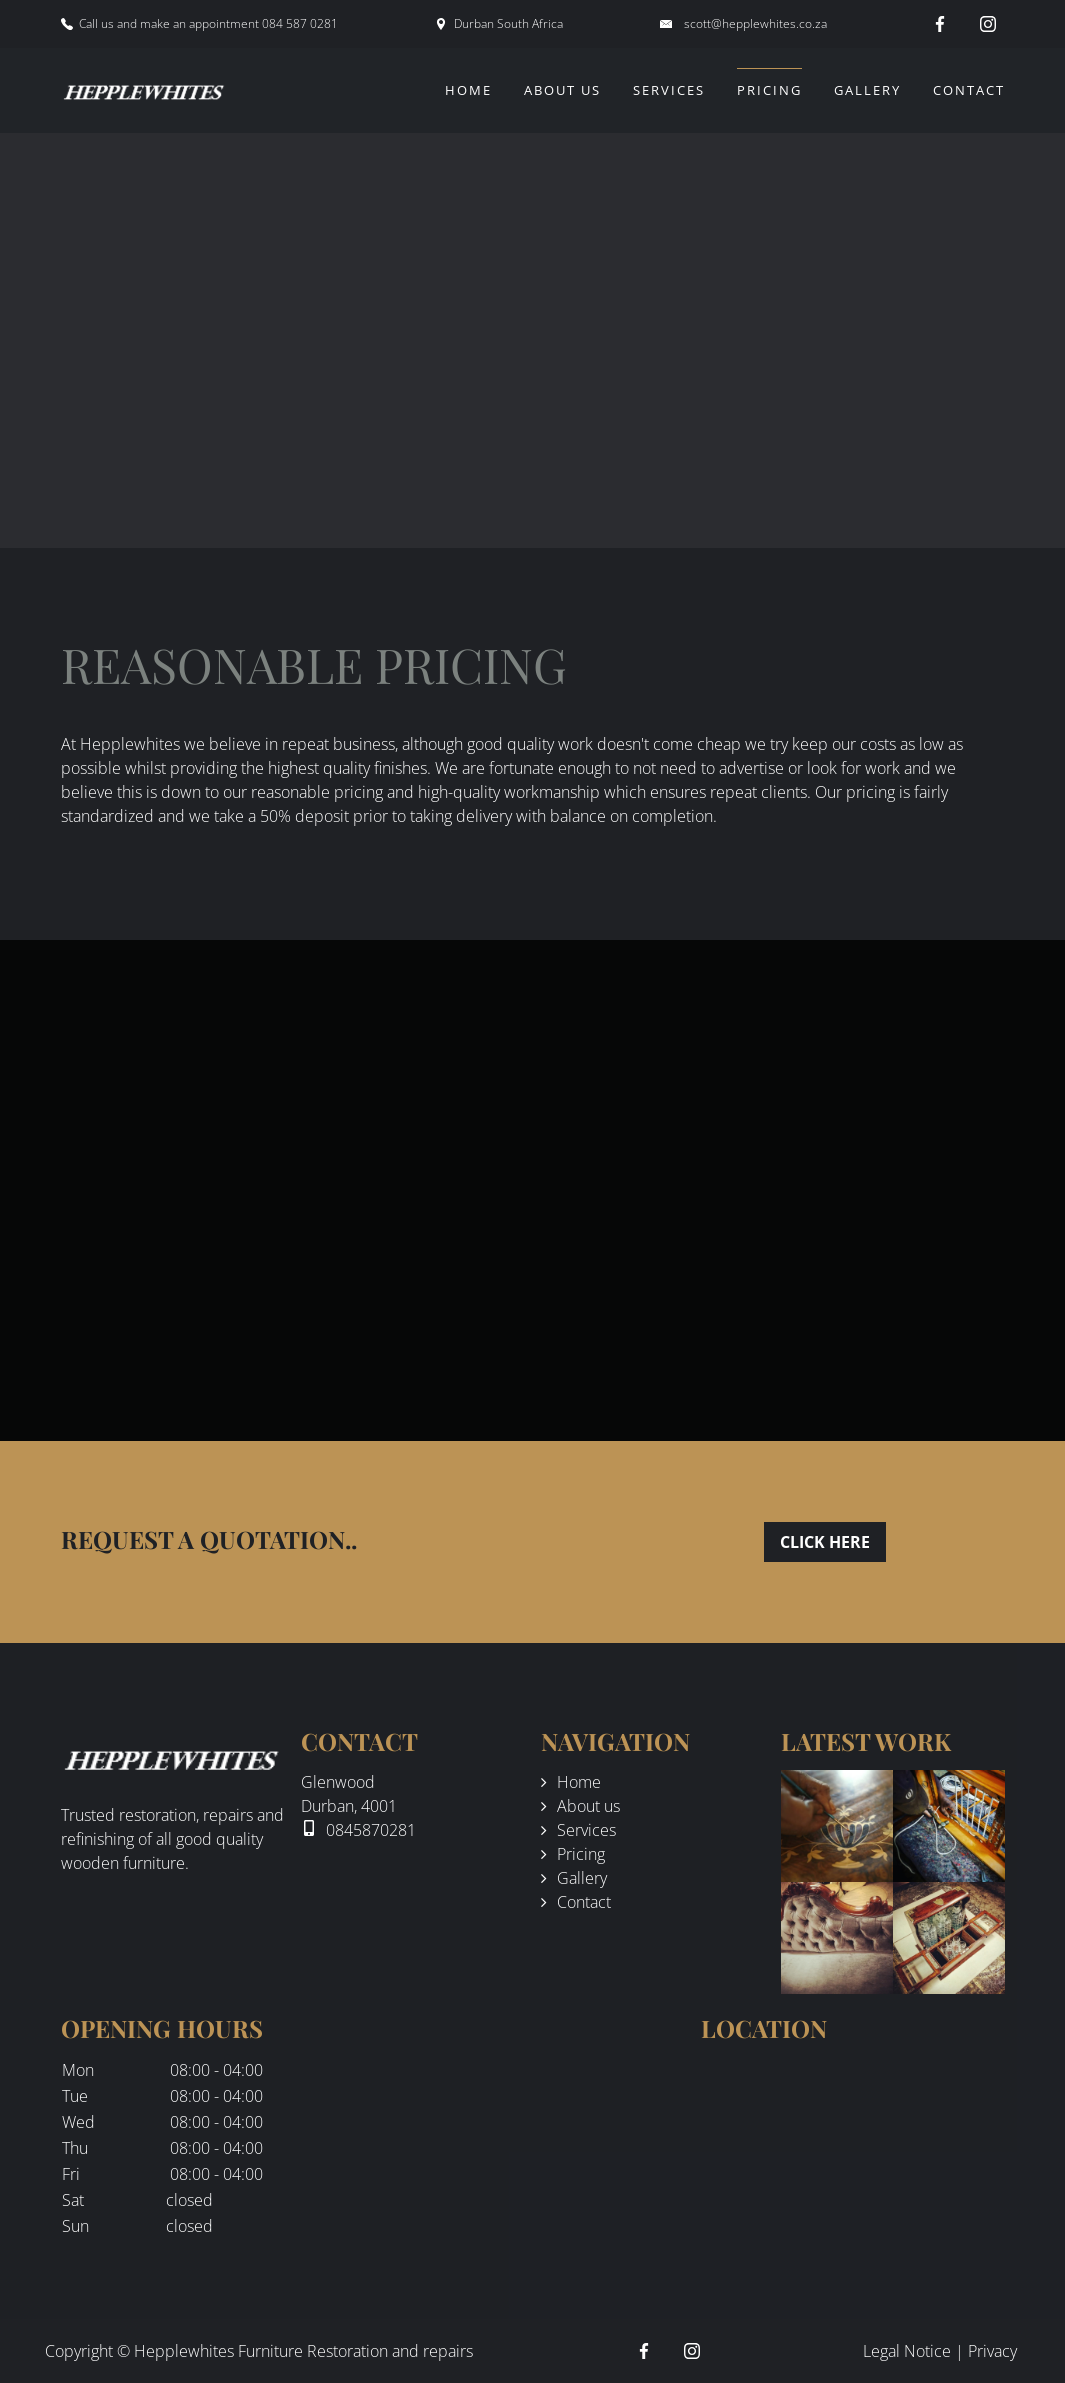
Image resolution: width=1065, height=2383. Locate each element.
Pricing (769, 90)
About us (562, 90)
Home (468, 90)
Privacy (992, 2351)
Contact (969, 90)
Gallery (867, 90)
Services (669, 90)
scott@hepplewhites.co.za (755, 23)
